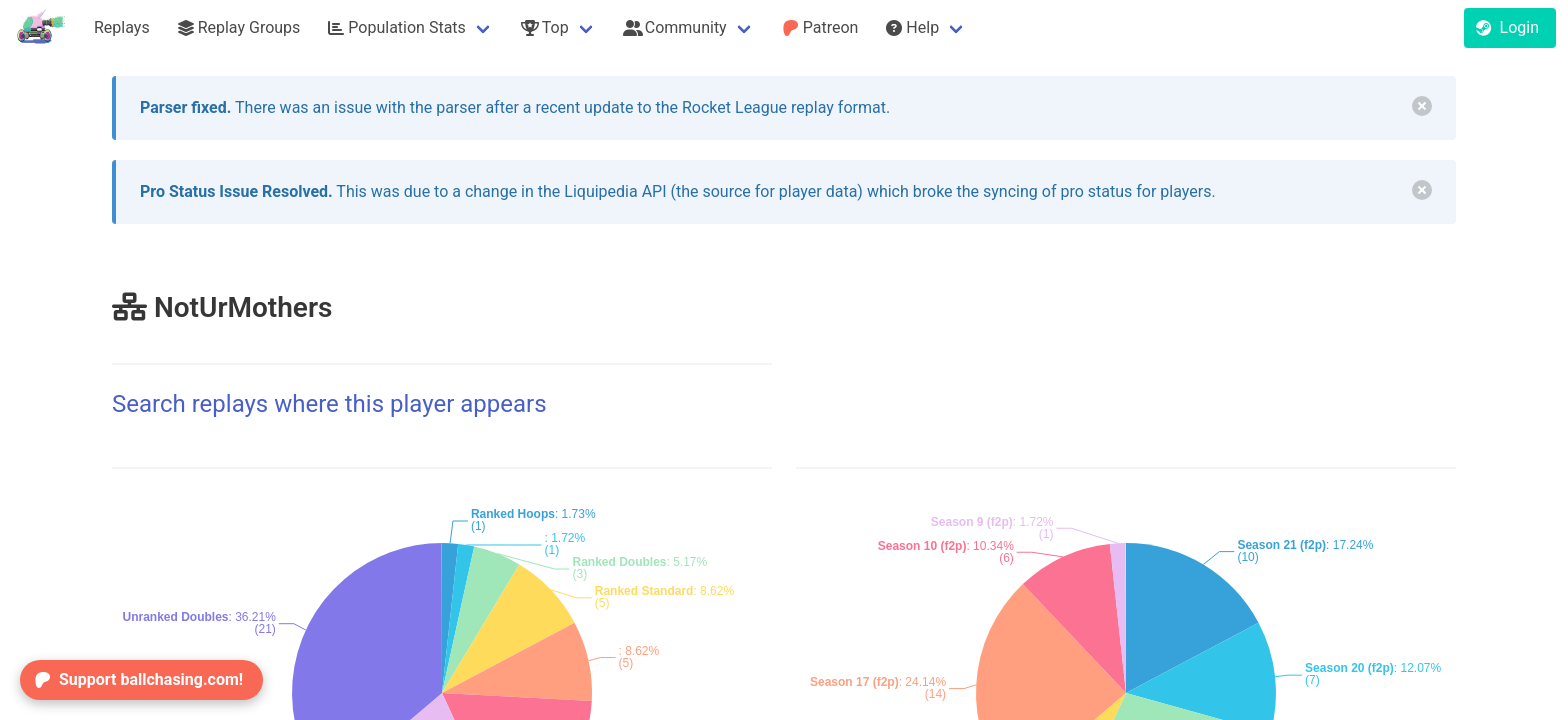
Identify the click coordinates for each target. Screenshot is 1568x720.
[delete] (1422, 106)
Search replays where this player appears (329, 404)
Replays (122, 27)
